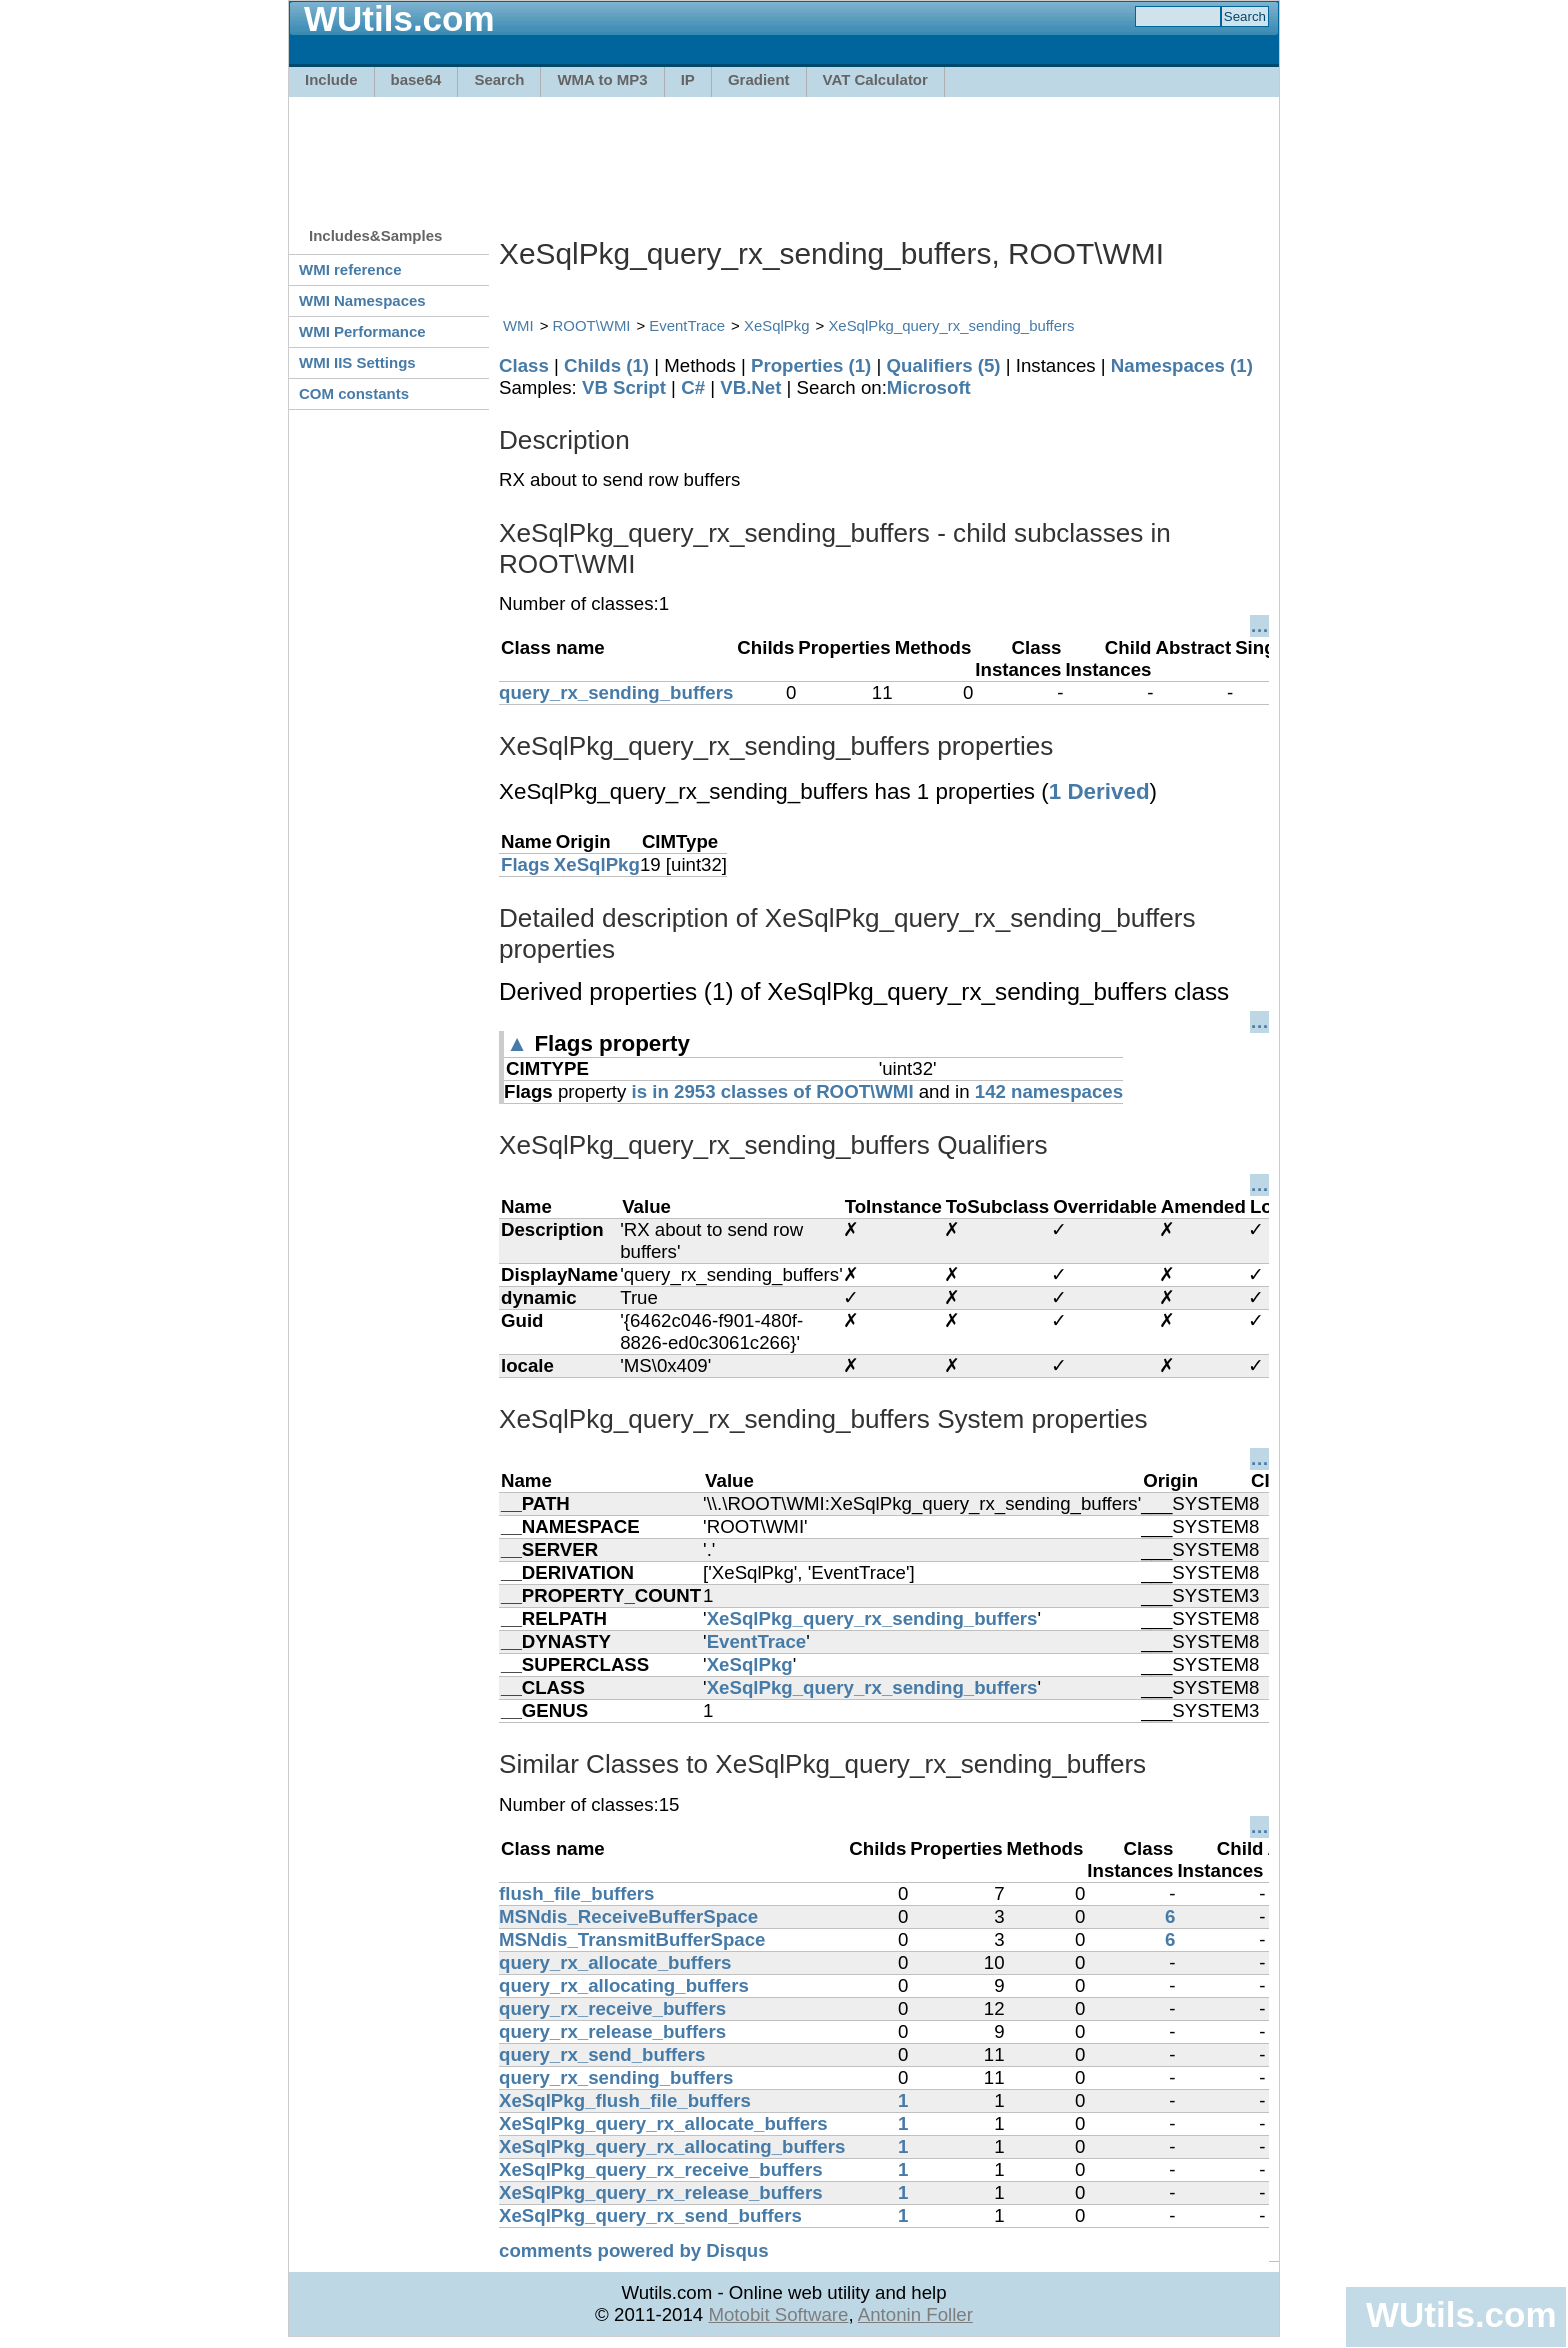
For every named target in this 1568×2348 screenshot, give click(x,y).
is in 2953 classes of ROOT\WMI (773, 1091)
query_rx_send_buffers (602, 2054)
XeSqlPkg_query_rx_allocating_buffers (672, 2146)
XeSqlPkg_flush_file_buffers (625, 2100)
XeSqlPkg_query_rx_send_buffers (650, 2215)
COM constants (354, 393)
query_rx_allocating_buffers (624, 1985)
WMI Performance (362, 331)
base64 (416, 79)
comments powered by (634, 2250)
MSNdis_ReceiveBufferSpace (628, 1916)
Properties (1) (811, 365)
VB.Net (750, 387)
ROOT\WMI (592, 325)
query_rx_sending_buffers (616, 692)
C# (693, 387)
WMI (518, 325)
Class (524, 365)
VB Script (624, 387)
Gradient (759, 79)
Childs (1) (606, 365)
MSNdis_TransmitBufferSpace (632, 1939)
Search (499, 79)
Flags (525, 864)
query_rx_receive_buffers (612, 2008)
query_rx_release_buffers (612, 2031)
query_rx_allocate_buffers (615, 1962)
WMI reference (350, 269)
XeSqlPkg (777, 325)
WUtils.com (1461, 2314)
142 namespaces (1049, 1091)
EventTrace (687, 325)
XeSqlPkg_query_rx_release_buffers (661, 2192)
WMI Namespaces (362, 300)
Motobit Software (778, 2314)
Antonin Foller (915, 2314)
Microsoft (929, 387)
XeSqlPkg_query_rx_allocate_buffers (663, 2123)
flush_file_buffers (577, 1893)
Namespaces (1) (1182, 365)
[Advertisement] (784, 152)
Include (331, 79)
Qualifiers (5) (943, 365)
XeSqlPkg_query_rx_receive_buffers (661, 2169)
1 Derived (1099, 791)
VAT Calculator (875, 79)
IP (688, 79)
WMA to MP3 (602, 79)
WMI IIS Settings (357, 362)
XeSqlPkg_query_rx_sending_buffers (951, 325)
